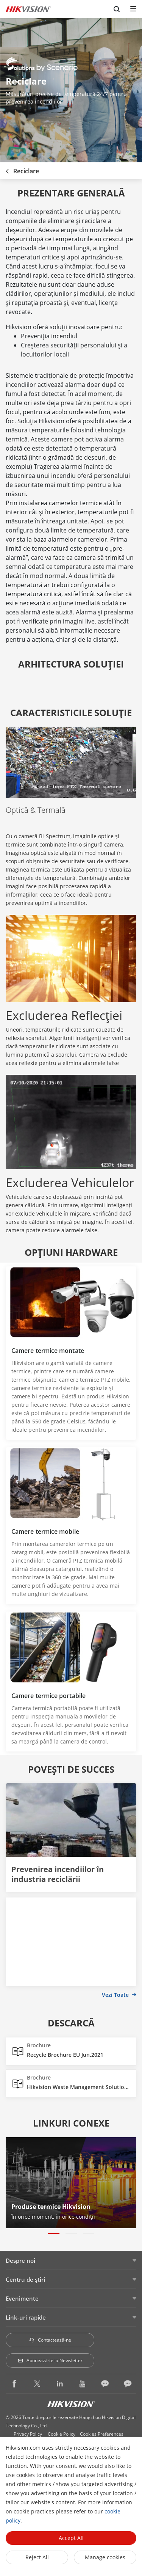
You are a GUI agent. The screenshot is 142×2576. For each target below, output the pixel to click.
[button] (53, 2233)
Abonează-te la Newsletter (50, 2360)
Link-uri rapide (26, 2317)
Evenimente (22, 2298)
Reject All (37, 2557)
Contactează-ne (50, 2340)
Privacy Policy (28, 2434)
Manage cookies (105, 2557)
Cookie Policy (61, 2434)
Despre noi (20, 2260)
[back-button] (7, 168)
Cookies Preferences (101, 2434)
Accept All (71, 2537)
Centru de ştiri (25, 2279)
